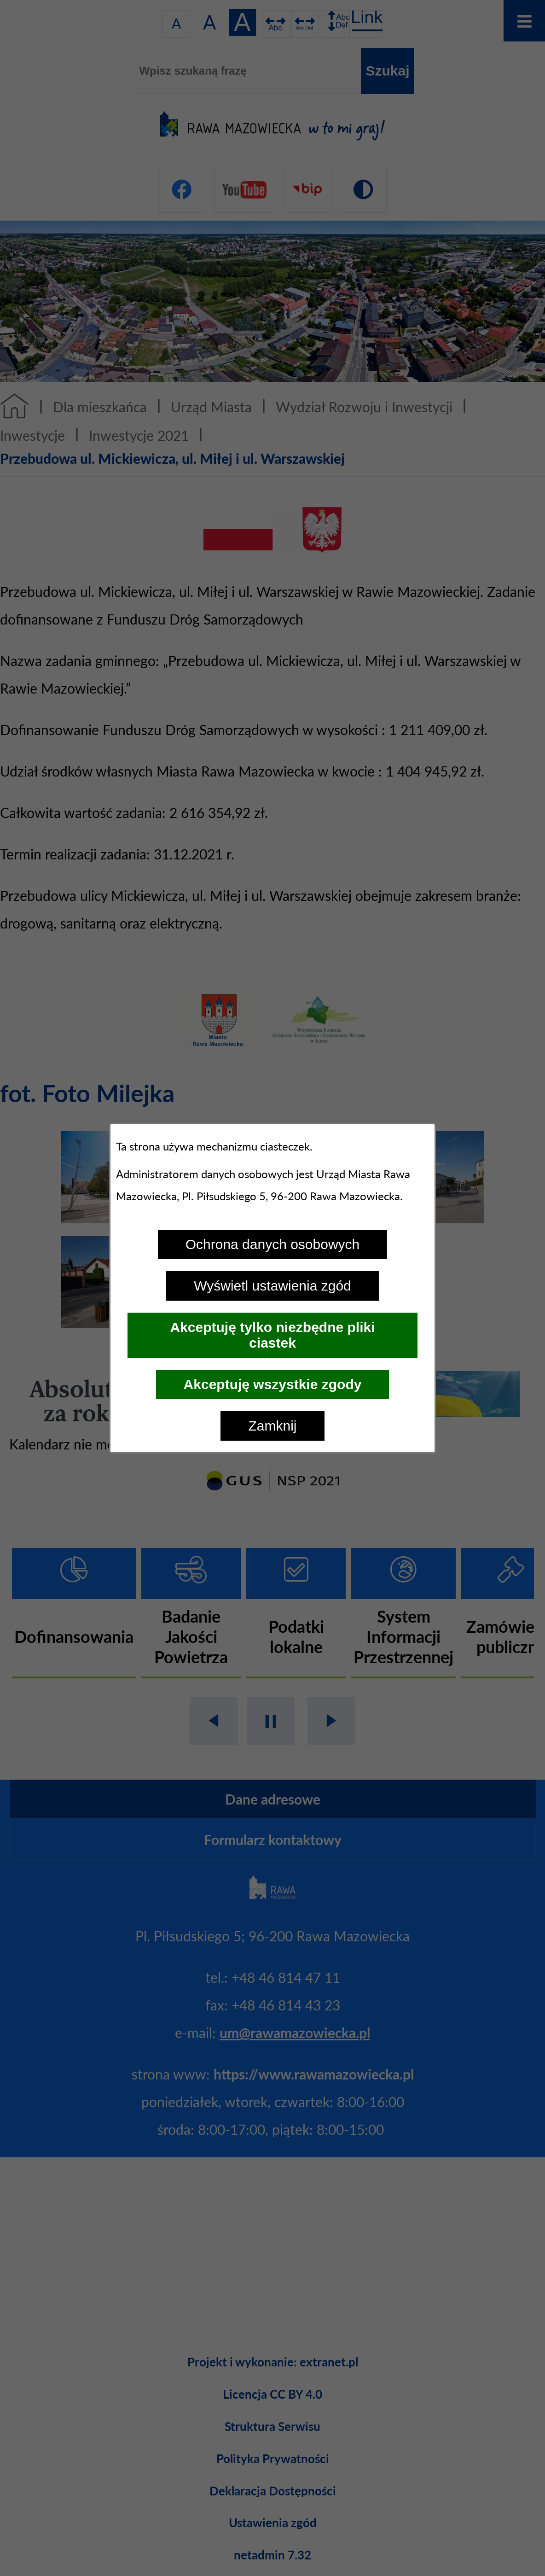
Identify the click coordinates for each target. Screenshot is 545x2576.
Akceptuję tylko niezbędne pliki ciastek (272, 1335)
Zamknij (272, 1425)
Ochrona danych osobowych (273, 1244)
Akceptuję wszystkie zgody (273, 1384)
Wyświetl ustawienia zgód (272, 1285)
